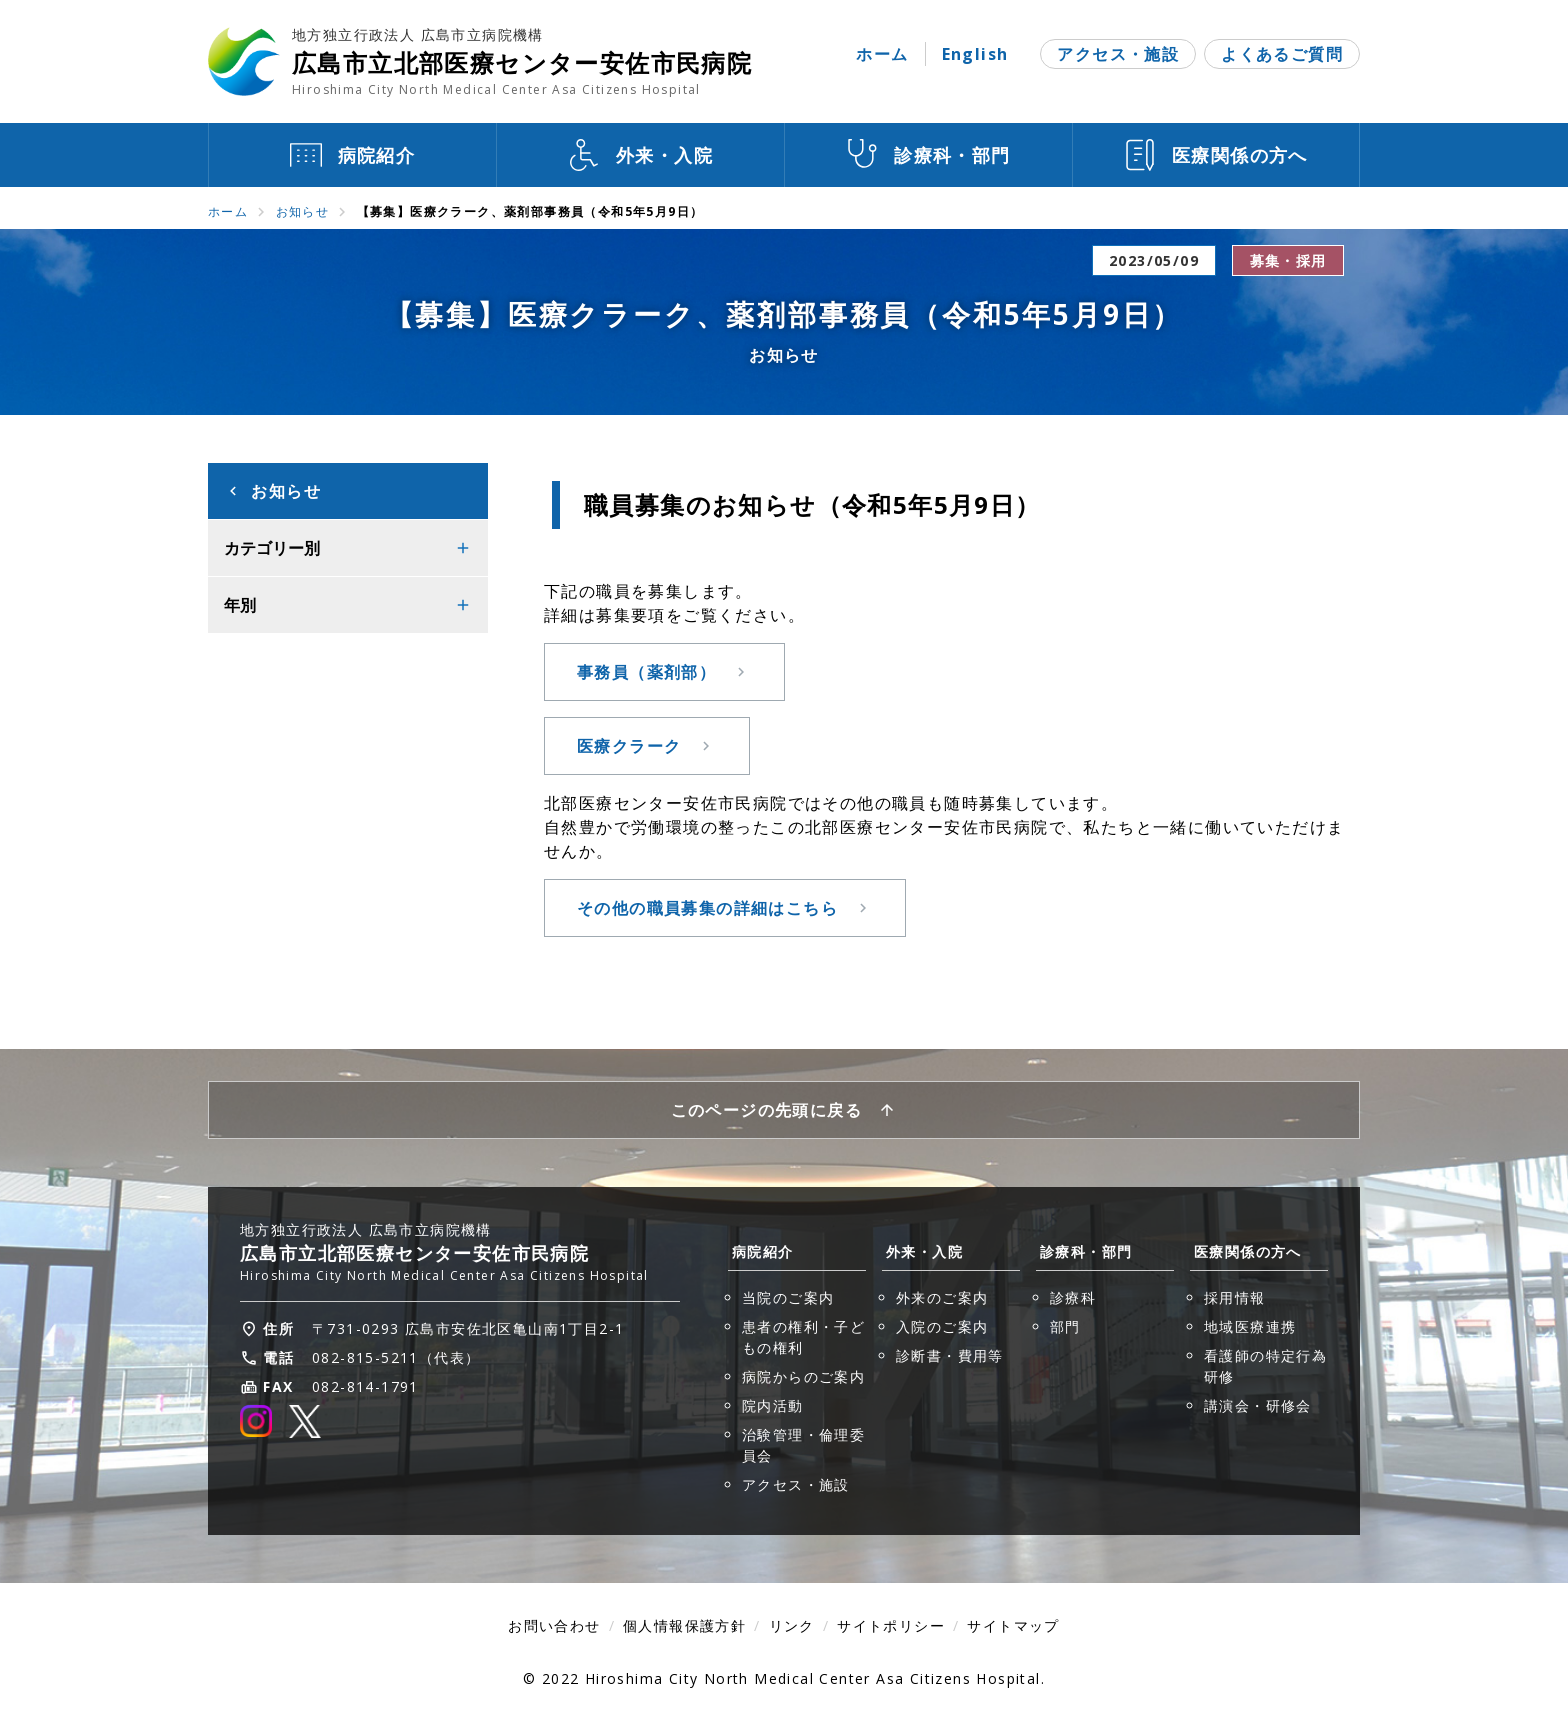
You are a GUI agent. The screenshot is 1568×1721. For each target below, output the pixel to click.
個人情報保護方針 (684, 1625)
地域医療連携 (1250, 1326)
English (975, 54)
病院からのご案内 (803, 1376)
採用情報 (1235, 1297)
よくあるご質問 (1282, 54)
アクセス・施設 (1118, 54)
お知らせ (303, 211)
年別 (240, 605)
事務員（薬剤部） (646, 672)
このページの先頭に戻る (766, 1110)
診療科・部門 (1086, 1251)
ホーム (882, 54)
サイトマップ (1013, 1625)
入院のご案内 (942, 1326)
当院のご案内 (788, 1297)
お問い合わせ (554, 1625)
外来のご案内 (942, 1297)
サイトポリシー (891, 1625)
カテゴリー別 (272, 548)
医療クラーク (629, 746)
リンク (792, 1625)
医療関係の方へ (1248, 1251)
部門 (1065, 1326)
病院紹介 (763, 1251)
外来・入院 (924, 1251)
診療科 (1073, 1297)
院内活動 (773, 1405)
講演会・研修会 (1258, 1405)
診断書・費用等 (950, 1355)
